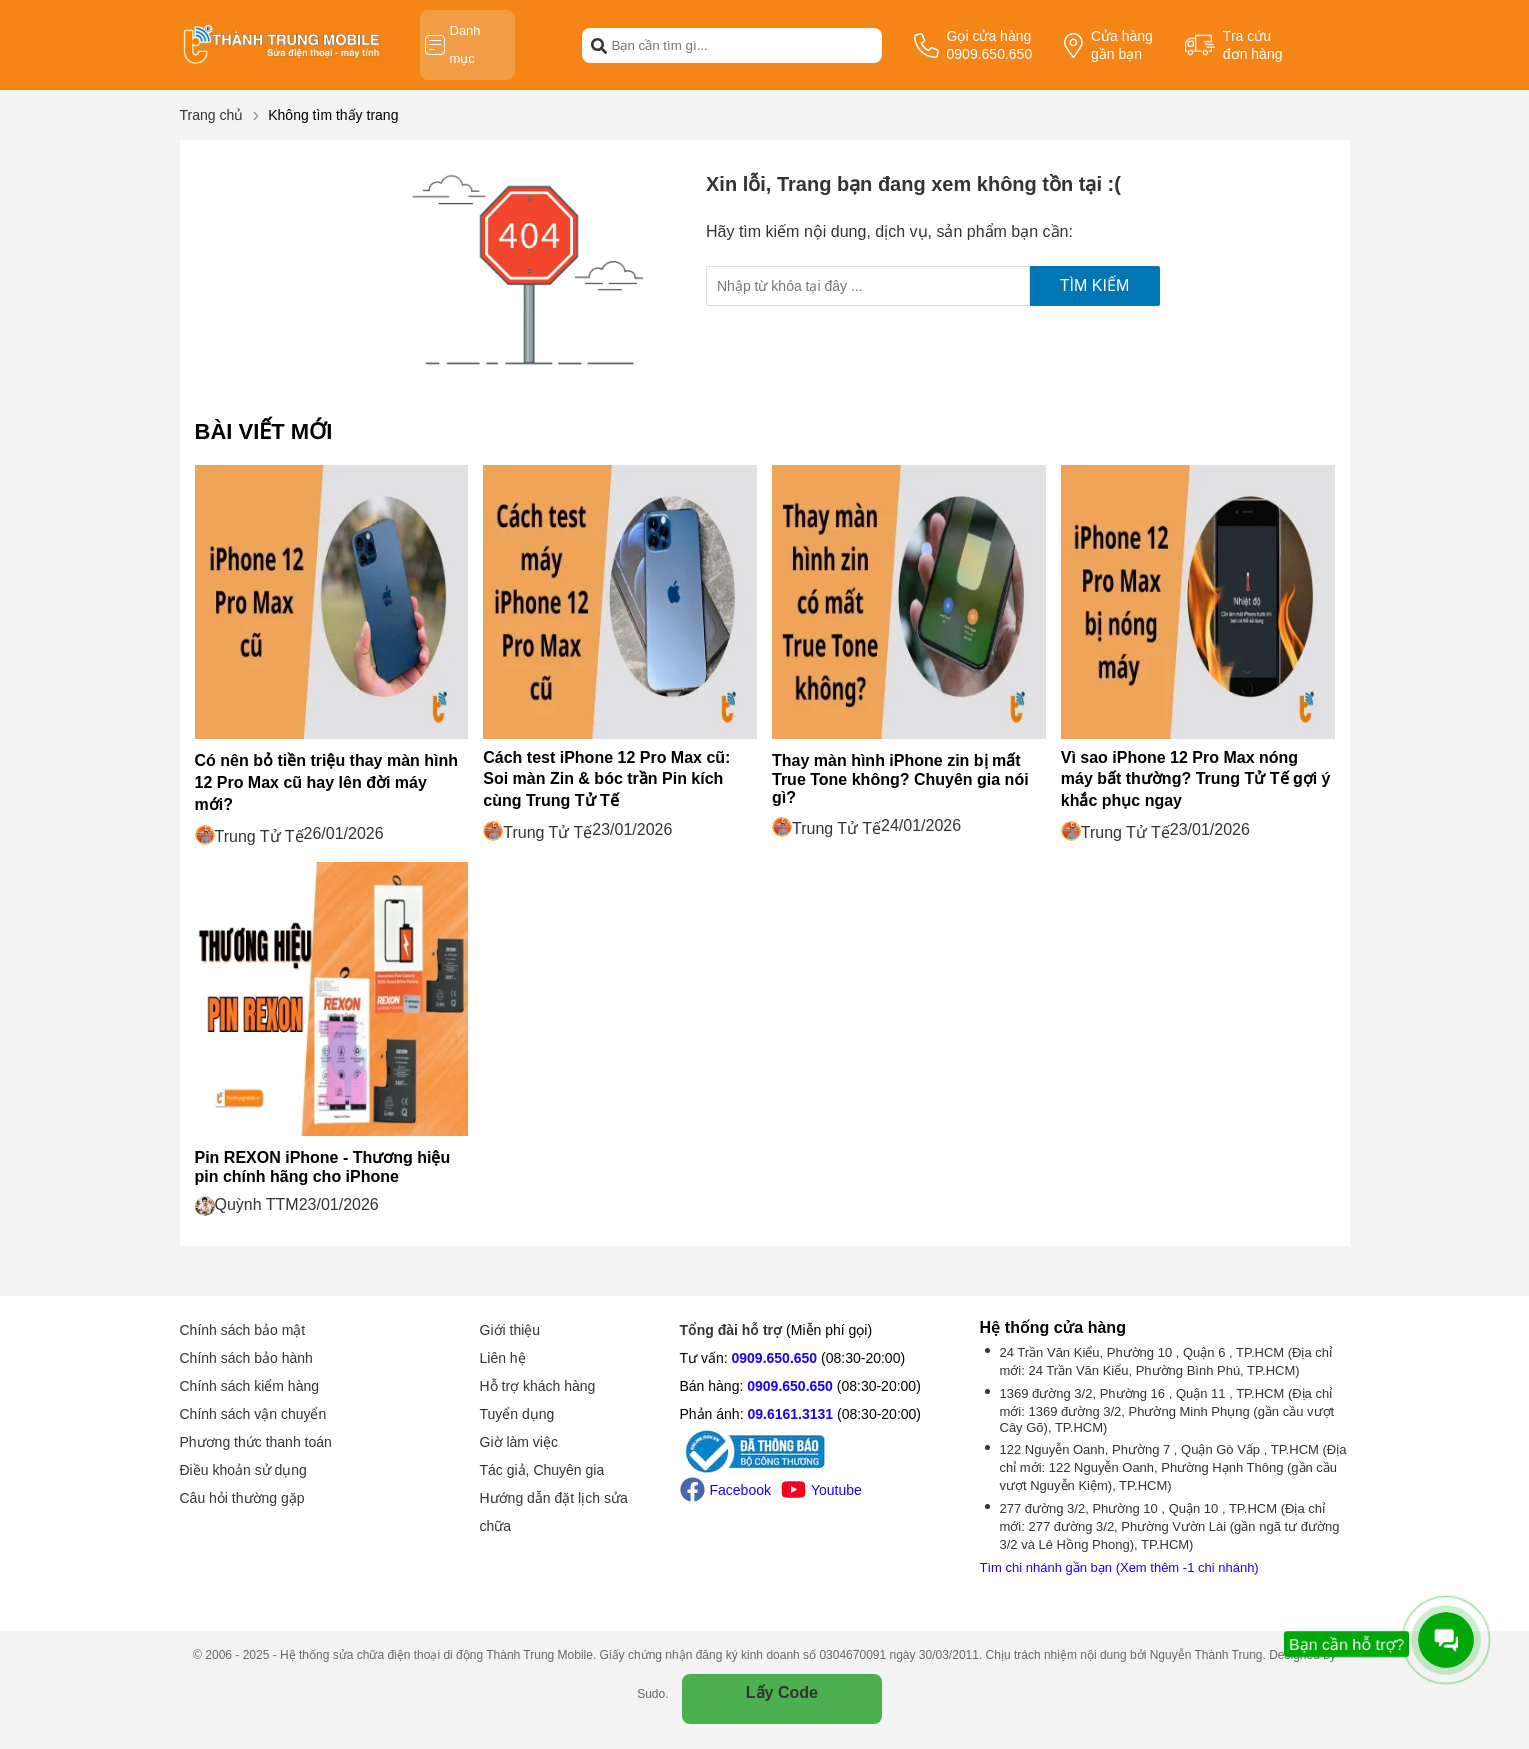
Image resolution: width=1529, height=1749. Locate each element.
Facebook (725, 1489)
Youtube (821, 1489)
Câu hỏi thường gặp (242, 1498)
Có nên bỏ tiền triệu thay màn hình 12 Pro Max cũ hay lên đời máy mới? (327, 782)
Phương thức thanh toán (256, 1442)
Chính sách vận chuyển (253, 1414)
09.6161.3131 (790, 1414)
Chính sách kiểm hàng (250, 1386)
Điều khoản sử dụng (243, 1470)
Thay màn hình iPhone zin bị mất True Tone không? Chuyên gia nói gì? (900, 779)
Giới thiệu (510, 1330)
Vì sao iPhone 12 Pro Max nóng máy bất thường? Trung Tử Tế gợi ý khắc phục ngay (1196, 779)
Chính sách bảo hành (246, 1358)
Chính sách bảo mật (243, 1330)
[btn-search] (599, 45)
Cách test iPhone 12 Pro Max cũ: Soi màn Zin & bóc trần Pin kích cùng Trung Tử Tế (606, 779)
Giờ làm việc (519, 1442)
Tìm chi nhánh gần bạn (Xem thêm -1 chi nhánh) (1119, 1567)
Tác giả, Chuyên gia (542, 1470)
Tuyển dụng (517, 1414)
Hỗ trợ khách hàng (538, 1386)
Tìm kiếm (1094, 285)
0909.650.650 (775, 1358)
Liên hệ (503, 1358)
